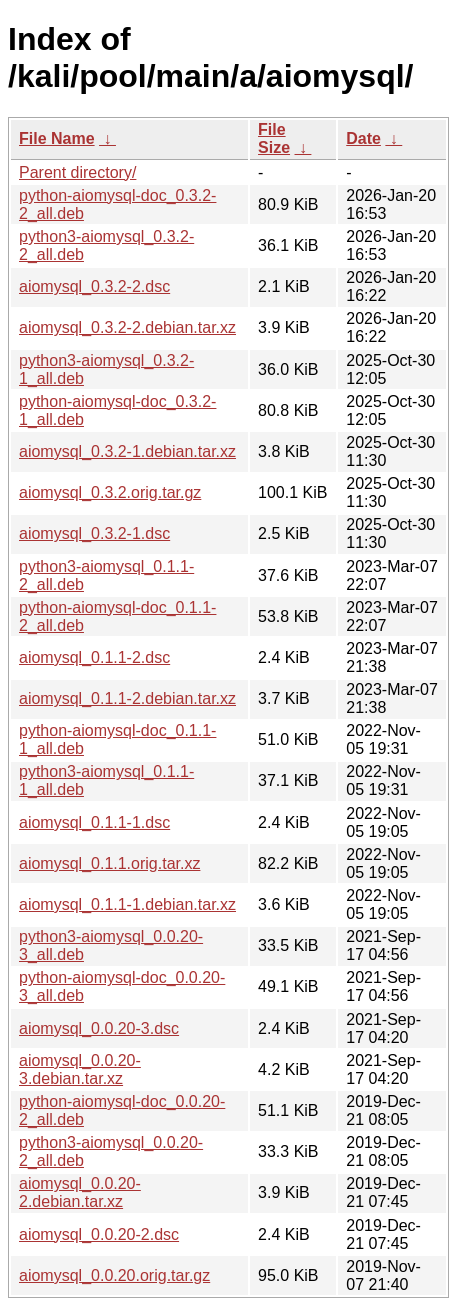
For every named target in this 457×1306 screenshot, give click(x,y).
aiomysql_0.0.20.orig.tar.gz (114, 1275)
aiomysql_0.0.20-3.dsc (99, 1028)
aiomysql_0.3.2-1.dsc (94, 533)
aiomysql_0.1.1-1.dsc (94, 822)
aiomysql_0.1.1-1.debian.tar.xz (127, 904)
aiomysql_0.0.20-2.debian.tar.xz (80, 1192)
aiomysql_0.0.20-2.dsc (99, 1234)
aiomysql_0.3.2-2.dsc (94, 286)
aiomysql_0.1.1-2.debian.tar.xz (127, 698)
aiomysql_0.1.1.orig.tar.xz (109, 863)
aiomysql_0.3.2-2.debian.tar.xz (127, 327)
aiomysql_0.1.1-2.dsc (94, 657)
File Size (274, 138)
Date (363, 138)
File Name (57, 138)
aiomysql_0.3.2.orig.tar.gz (110, 492)
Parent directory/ (77, 172)
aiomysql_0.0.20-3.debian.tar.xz (80, 1069)
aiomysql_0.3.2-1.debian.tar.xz (127, 451)
